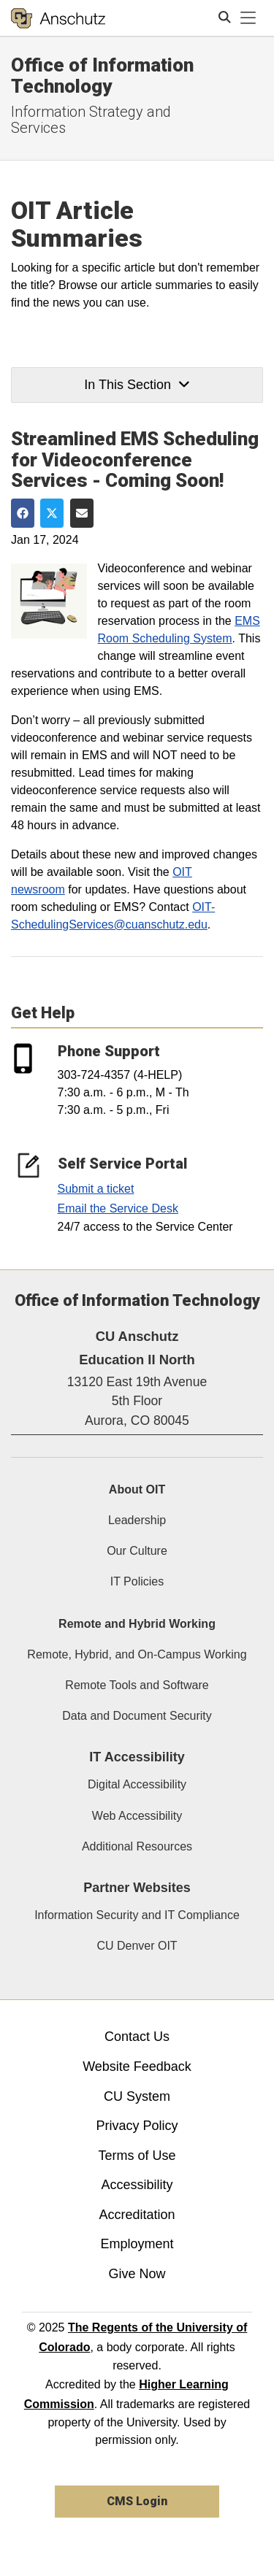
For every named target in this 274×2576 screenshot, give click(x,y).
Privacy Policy (137, 2125)
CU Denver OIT (136, 1945)
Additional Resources (137, 1846)
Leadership (137, 1520)
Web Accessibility (137, 1816)
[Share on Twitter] (52, 513)
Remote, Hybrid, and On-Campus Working (136, 1654)
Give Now (136, 2274)
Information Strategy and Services (91, 120)
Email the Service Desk (118, 1208)
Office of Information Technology (102, 75)
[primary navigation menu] (248, 18)
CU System (137, 2096)
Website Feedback (137, 2066)
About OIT (137, 1489)
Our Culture (137, 1551)
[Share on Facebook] (22, 513)
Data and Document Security (137, 1716)
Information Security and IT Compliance (137, 1915)
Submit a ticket (96, 1189)
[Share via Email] (82, 513)
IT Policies (137, 1581)
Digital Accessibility (137, 1784)
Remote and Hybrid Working (137, 1624)
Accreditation (137, 2214)
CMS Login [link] (137, 2501)
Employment (136, 2244)
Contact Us (137, 2036)
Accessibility (136, 2184)
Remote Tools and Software (136, 1685)
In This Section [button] (136, 384)
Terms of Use (136, 2155)
